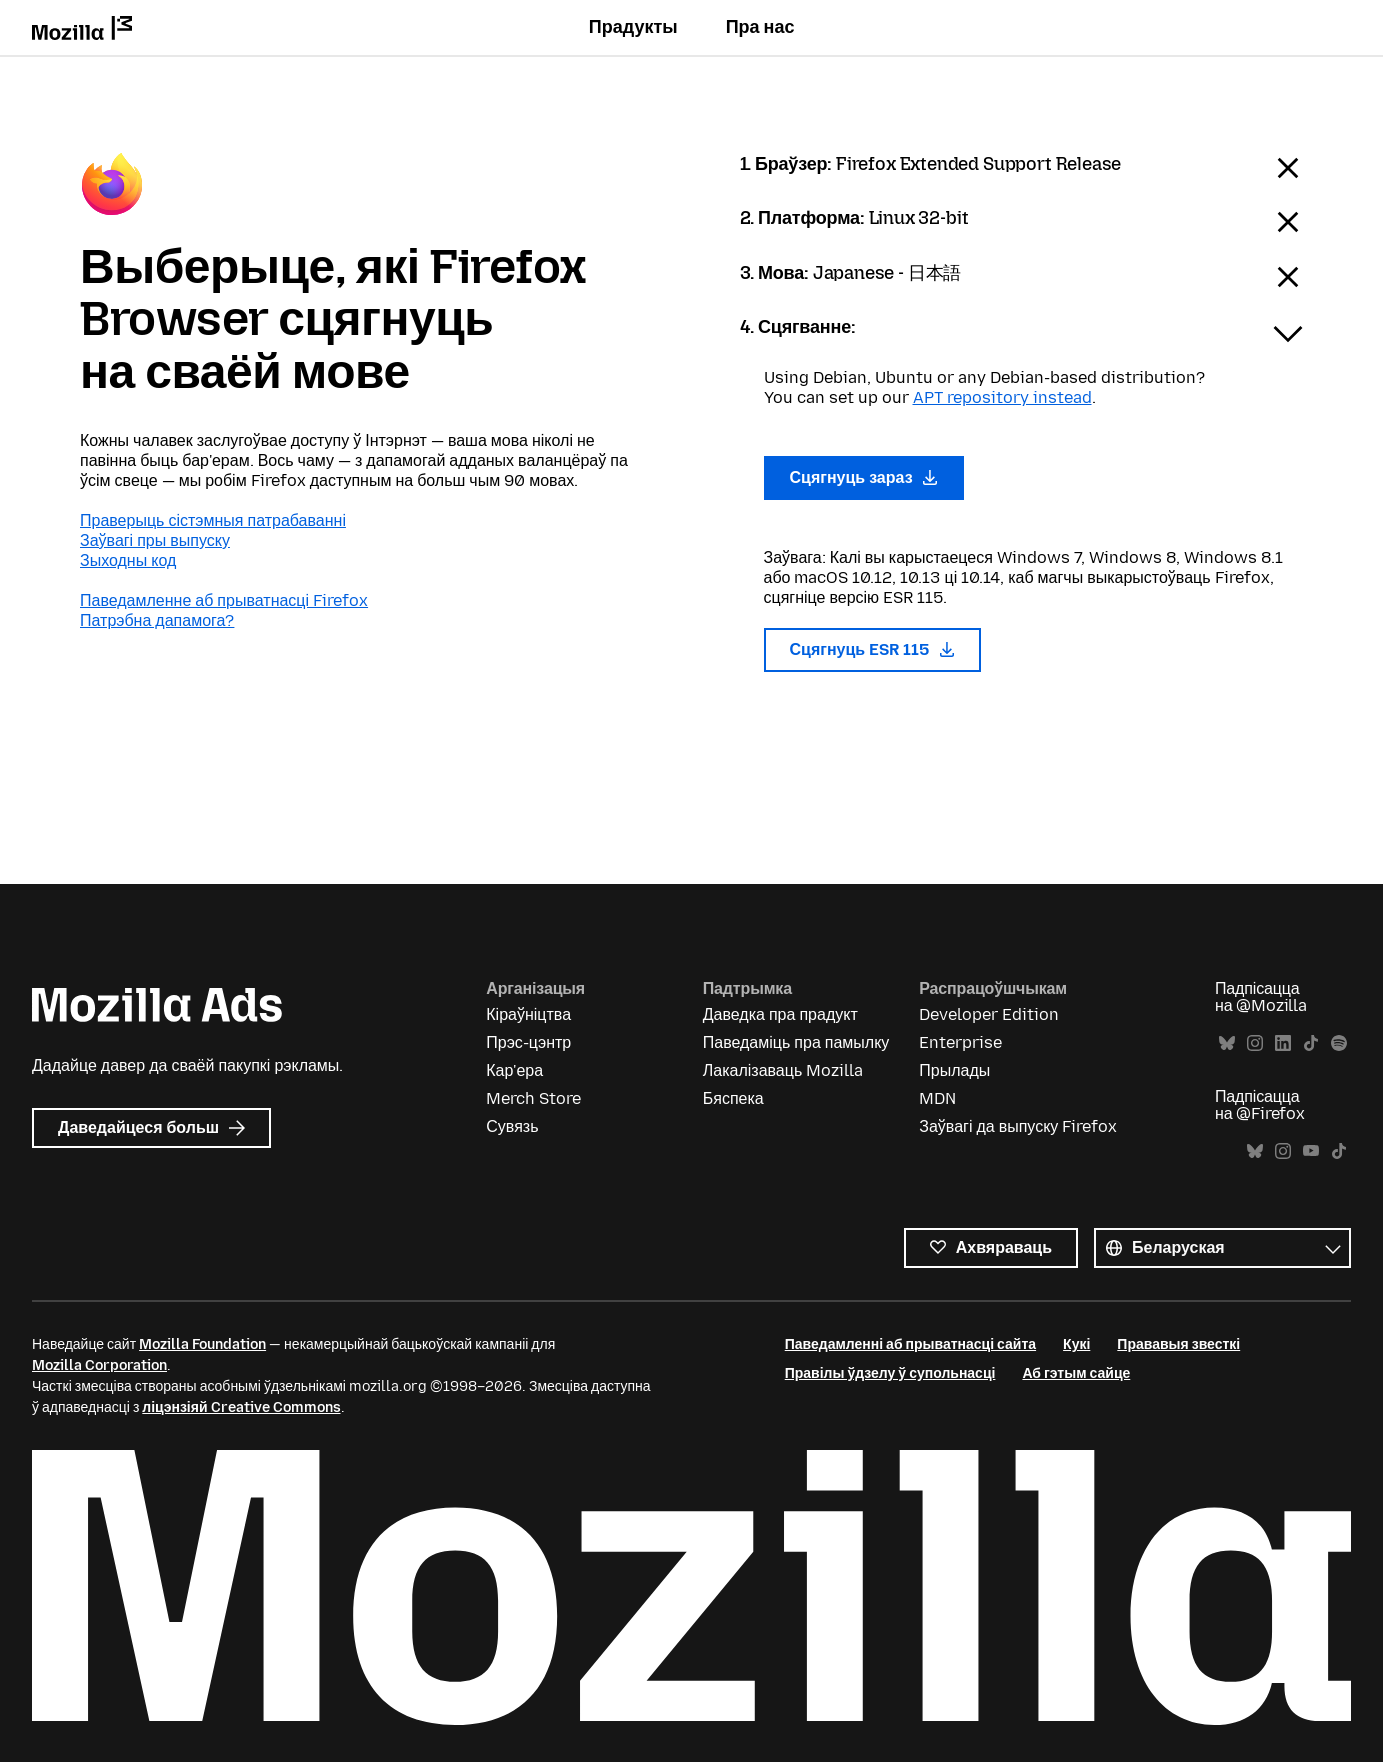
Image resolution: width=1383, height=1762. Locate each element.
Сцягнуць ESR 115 (872, 649)
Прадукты (633, 27)
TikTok (1311, 1043)
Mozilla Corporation (99, 1365)
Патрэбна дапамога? (157, 620)
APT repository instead (1002, 397)
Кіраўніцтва (528, 1014)
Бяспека (733, 1098)
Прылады (954, 1070)
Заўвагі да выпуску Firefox (1018, 1126)
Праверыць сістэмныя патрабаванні (213, 520)
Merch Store (533, 1098)
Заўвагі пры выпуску (155, 540)
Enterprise (960, 1042)
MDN (937, 1098)
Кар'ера (514, 1070)
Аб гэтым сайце (1076, 1373)
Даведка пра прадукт (780, 1014)
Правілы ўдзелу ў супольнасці (890, 1373)
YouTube (1311, 1151)
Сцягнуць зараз (864, 477)
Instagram (1255, 1043)
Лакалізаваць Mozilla (783, 1070)
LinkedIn (1283, 1043)
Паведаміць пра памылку (796, 1042)
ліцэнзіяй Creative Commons (241, 1407)
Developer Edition (989, 1014)
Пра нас (760, 27)
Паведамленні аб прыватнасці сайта (910, 1344)
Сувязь (512, 1126)
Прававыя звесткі (1178, 1344)
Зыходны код (128, 560)
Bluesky (1227, 1043)
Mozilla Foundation (202, 1344)
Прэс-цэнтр (528, 1042)
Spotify (1339, 1043)
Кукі (1076, 1344)
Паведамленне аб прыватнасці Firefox (224, 600)
